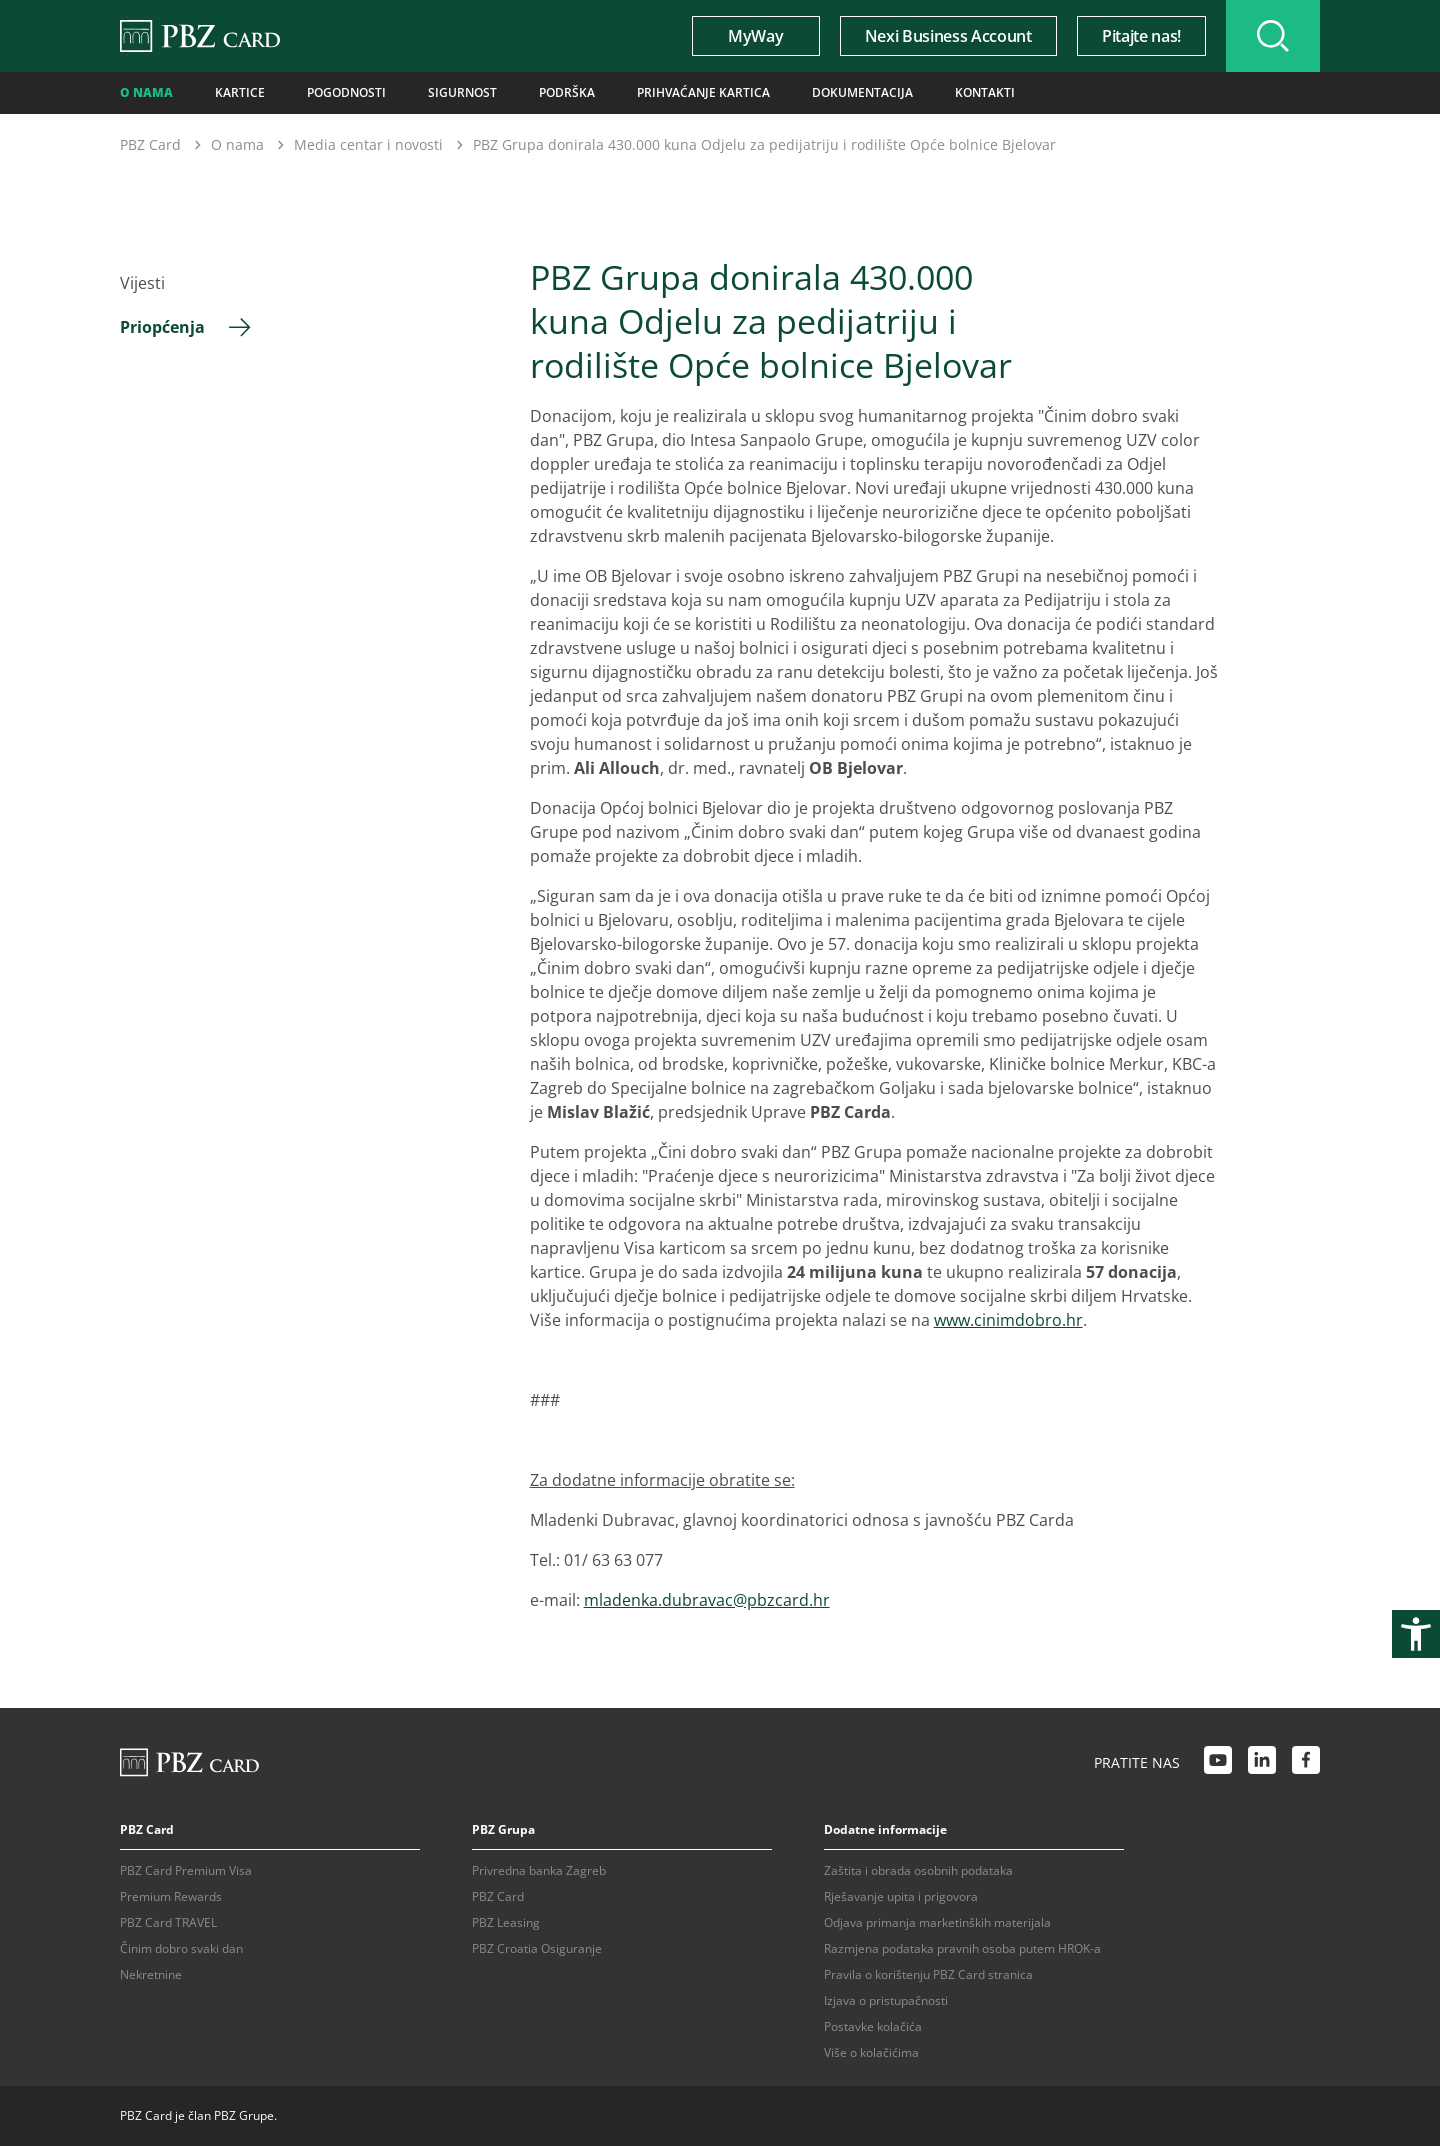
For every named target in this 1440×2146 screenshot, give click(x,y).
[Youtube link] (1218, 1763)
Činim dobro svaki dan (181, 1948)
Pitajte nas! (1141, 36)
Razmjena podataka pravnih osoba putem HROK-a (962, 1948)
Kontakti (985, 92)
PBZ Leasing (506, 1922)
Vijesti (142, 283)
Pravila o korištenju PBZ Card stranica (928, 1974)
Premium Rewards (171, 1896)
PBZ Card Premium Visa (186, 1870)
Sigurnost (462, 92)
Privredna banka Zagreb (539, 1870)
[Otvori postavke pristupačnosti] (1416, 1634)
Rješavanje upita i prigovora (901, 1896)
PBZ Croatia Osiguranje (537, 1948)
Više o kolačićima (871, 2052)
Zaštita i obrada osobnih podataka (918, 1870)
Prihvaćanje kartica (703, 92)
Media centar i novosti (368, 144)
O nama (146, 92)
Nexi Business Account (948, 36)
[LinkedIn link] (1262, 1763)
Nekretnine (151, 1974)
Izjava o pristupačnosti (886, 2000)
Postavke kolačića (873, 2026)
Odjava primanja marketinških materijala (937, 1922)
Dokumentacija (862, 92)
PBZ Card (150, 144)
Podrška (567, 92)
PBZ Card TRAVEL (168, 1922)
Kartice (240, 92)
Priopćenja (162, 327)
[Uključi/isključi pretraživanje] (1273, 36)
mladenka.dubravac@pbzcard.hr (707, 1600)
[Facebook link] (1306, 1763)
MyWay (755, 36)
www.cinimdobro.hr (1008, 1320)
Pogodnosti (346, 92)
